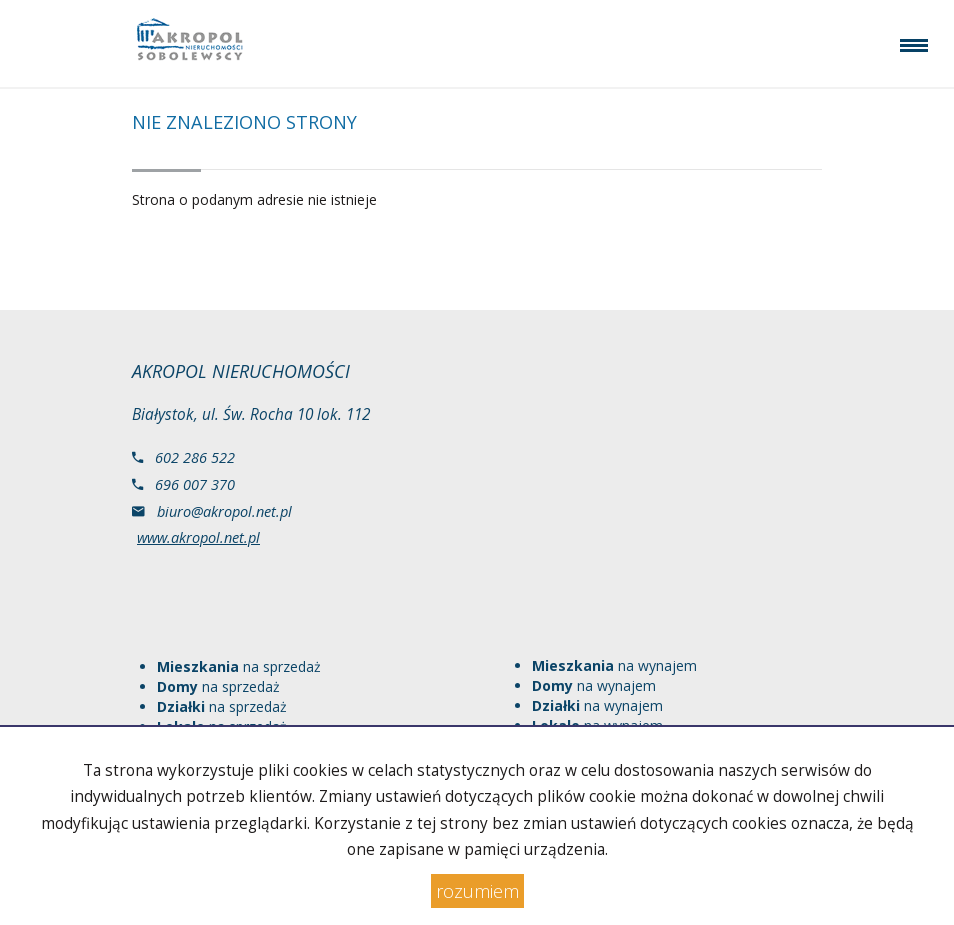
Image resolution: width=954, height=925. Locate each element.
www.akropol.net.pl (198, 537)
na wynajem (614, 665)
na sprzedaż (239, 666)
